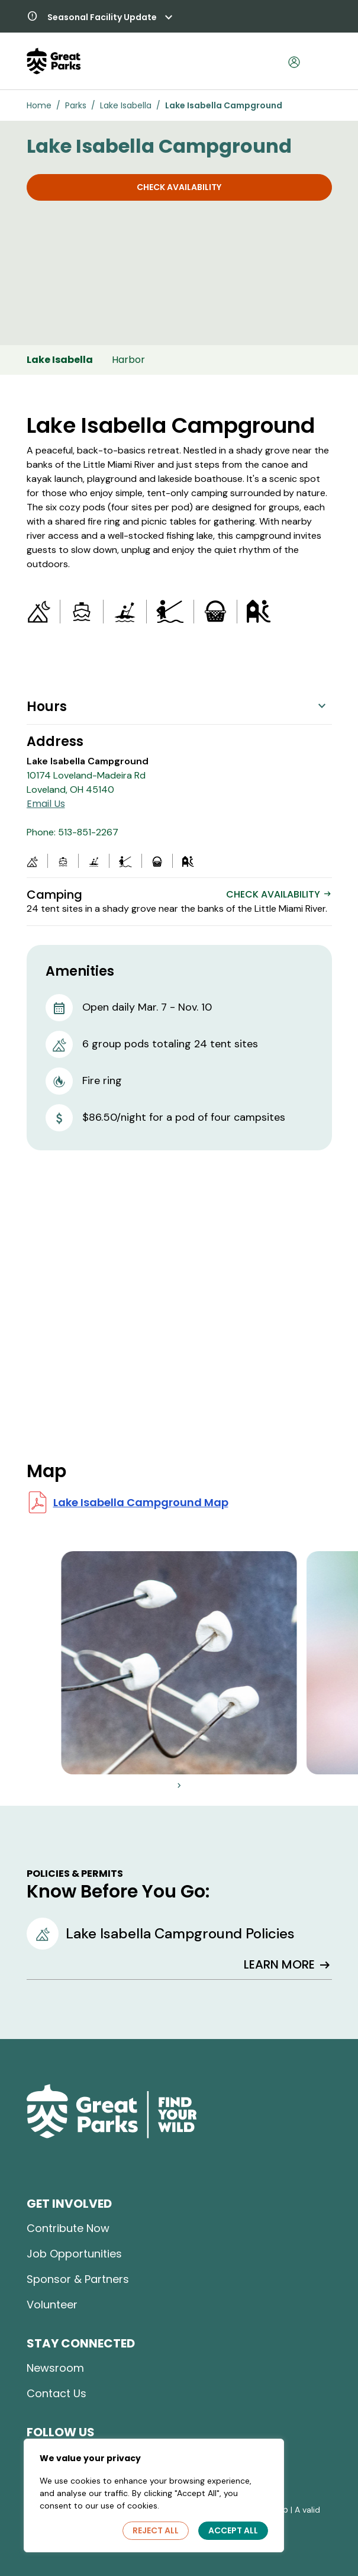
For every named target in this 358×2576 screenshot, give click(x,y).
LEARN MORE (288, 1964)
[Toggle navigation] (319, 61)
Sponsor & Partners (78, 2279)
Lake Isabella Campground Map (140, 1502)
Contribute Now (68, 2228)
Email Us (46, 804)
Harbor (128, 359)
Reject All (156, 2530)
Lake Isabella (125, 105)
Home (39, 105)
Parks (75, 105)
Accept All (233, 2530)
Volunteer (52, 2304)
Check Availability (179, 187)
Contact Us (56, 2393)
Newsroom (55, 2367)
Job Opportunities (74, 2253)
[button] (100, 18)
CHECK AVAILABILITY (279, 894)
